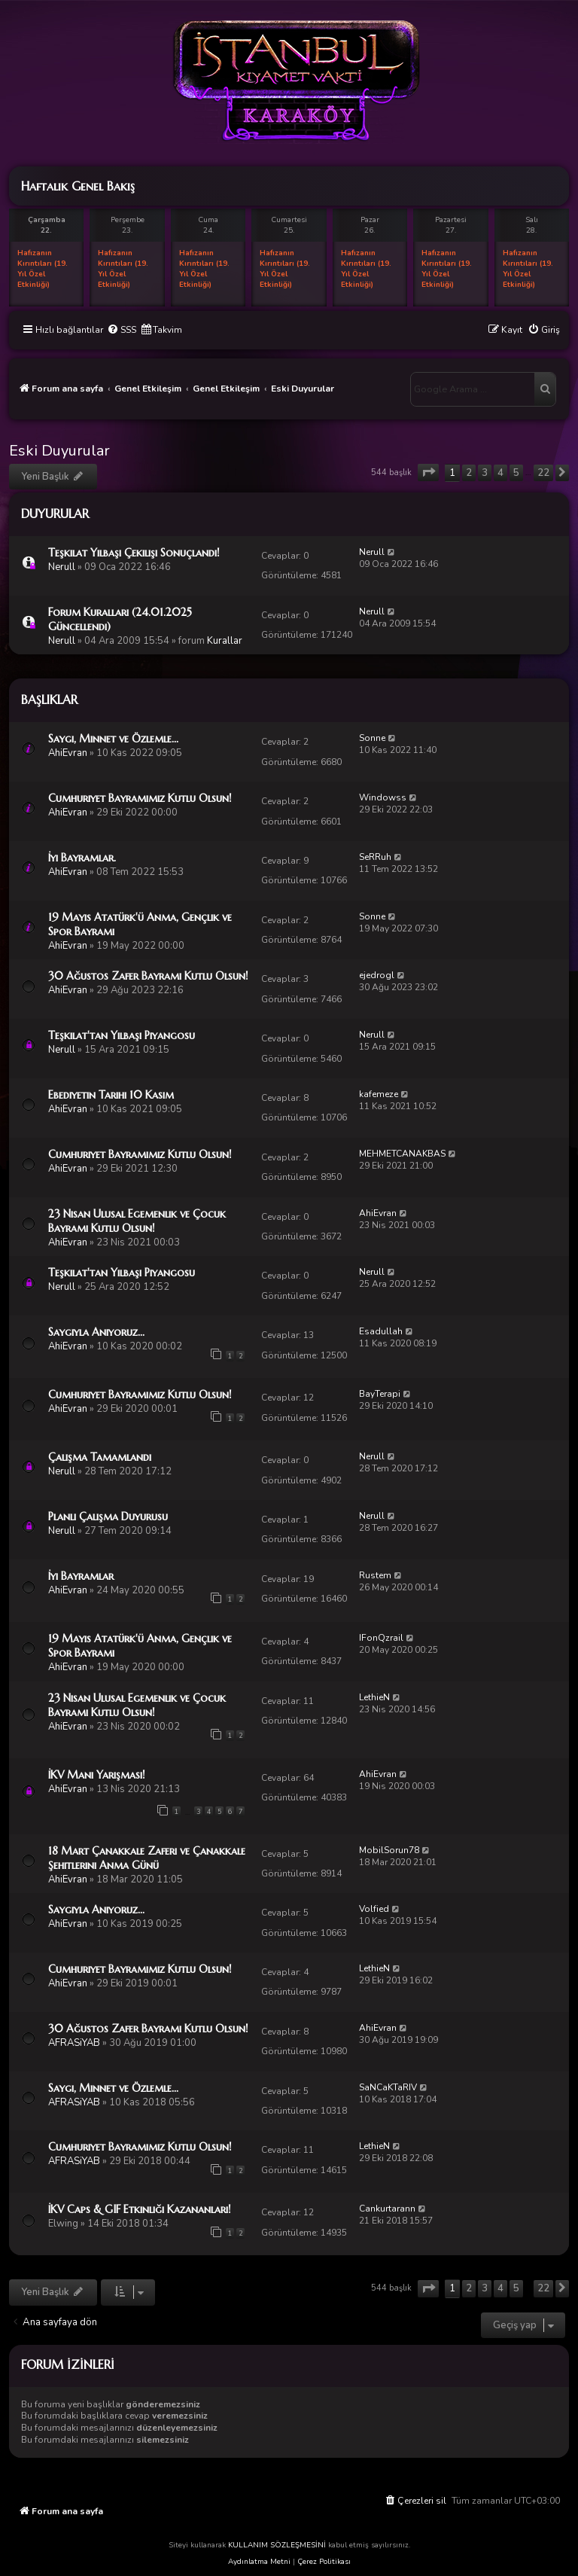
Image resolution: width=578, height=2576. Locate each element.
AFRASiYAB (74, 2043)
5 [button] (516, 473)
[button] (428, 472)
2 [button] (469, 473)
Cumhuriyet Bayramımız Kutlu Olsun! (140, 798)
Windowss (382, 797)
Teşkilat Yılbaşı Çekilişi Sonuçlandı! (134, 552)
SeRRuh (375, 857)
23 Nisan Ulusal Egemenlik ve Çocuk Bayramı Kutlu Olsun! (137, 1221)
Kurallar (224, 641)
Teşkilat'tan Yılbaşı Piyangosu (121, 1035)
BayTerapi (379, 1394)
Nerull (61, 567)
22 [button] (543, 473)
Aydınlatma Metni (259, 2561)
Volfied (374, 1909)
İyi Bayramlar (81, 1576)
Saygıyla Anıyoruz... (96, 1332)
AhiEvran (67, 753)
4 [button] (500, 473)
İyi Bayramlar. (82, 857)
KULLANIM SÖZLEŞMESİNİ (277, 2545)
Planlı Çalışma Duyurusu (108, 1516)
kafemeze (378, 1094)
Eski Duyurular (59, 451)
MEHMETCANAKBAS (402, 1154)
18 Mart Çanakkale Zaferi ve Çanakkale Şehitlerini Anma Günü (146, 1858)
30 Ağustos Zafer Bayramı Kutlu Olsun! (148, 976)
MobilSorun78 (389, 1850)
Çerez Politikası (324, 2561)
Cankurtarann (387, 2209)
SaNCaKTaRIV (388, 2087)
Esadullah (381, 1331)
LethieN (374, 1697)
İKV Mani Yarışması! (96, 1775)
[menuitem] (121, 330)
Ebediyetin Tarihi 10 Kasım (111, 1095)
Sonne (372, 738)
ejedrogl (376, 975)
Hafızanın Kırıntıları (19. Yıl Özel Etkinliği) (42, 269)
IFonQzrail (381, 1638)
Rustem (375, 1575)
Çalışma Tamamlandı (99, 1457)
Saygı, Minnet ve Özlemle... (113, 738)
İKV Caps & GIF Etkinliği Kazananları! (139, 2209)
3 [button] (485, 473)
